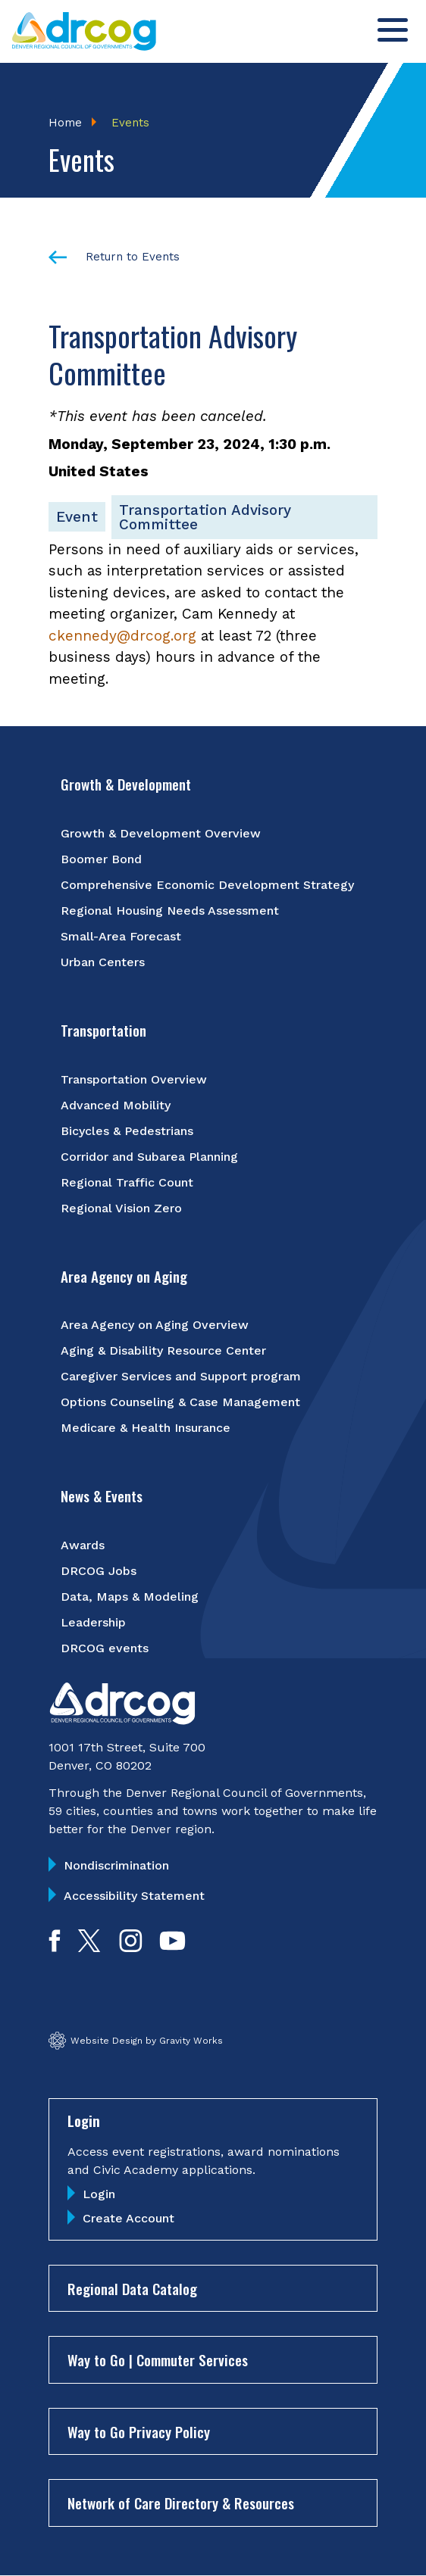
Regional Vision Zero (121, 1208)
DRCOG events (105, 1648)
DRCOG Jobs (98, 1571)
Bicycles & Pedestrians (127, 1131)
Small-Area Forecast (121, 936)
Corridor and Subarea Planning (149, 1156)
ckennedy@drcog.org (122, 635)
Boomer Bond (101, 859)
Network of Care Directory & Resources (180, 2502)
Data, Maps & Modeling (130, 1596)
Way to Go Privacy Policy (138, 2431)
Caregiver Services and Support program (181, 1376)
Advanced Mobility (116, 1105)
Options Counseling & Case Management (180, 1402)
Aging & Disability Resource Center (163, 1350)
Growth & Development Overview (161, 833)
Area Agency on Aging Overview (155, 1325)
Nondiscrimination (116, 1865)
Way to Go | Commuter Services (157, 2359)
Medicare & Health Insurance (145, 1428)
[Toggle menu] (392, 30)
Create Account (128, 2218)
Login (99, 2194)
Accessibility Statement (134, 1895)
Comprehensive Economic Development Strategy (207, 885)
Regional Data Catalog (132, 2288)
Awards (83, 1545)
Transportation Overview (134, 1079)
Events (130, 122)
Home (65, 122)
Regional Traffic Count (127, 1182)
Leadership (93, 1622)
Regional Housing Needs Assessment (170, 910)
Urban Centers (103, 962)
